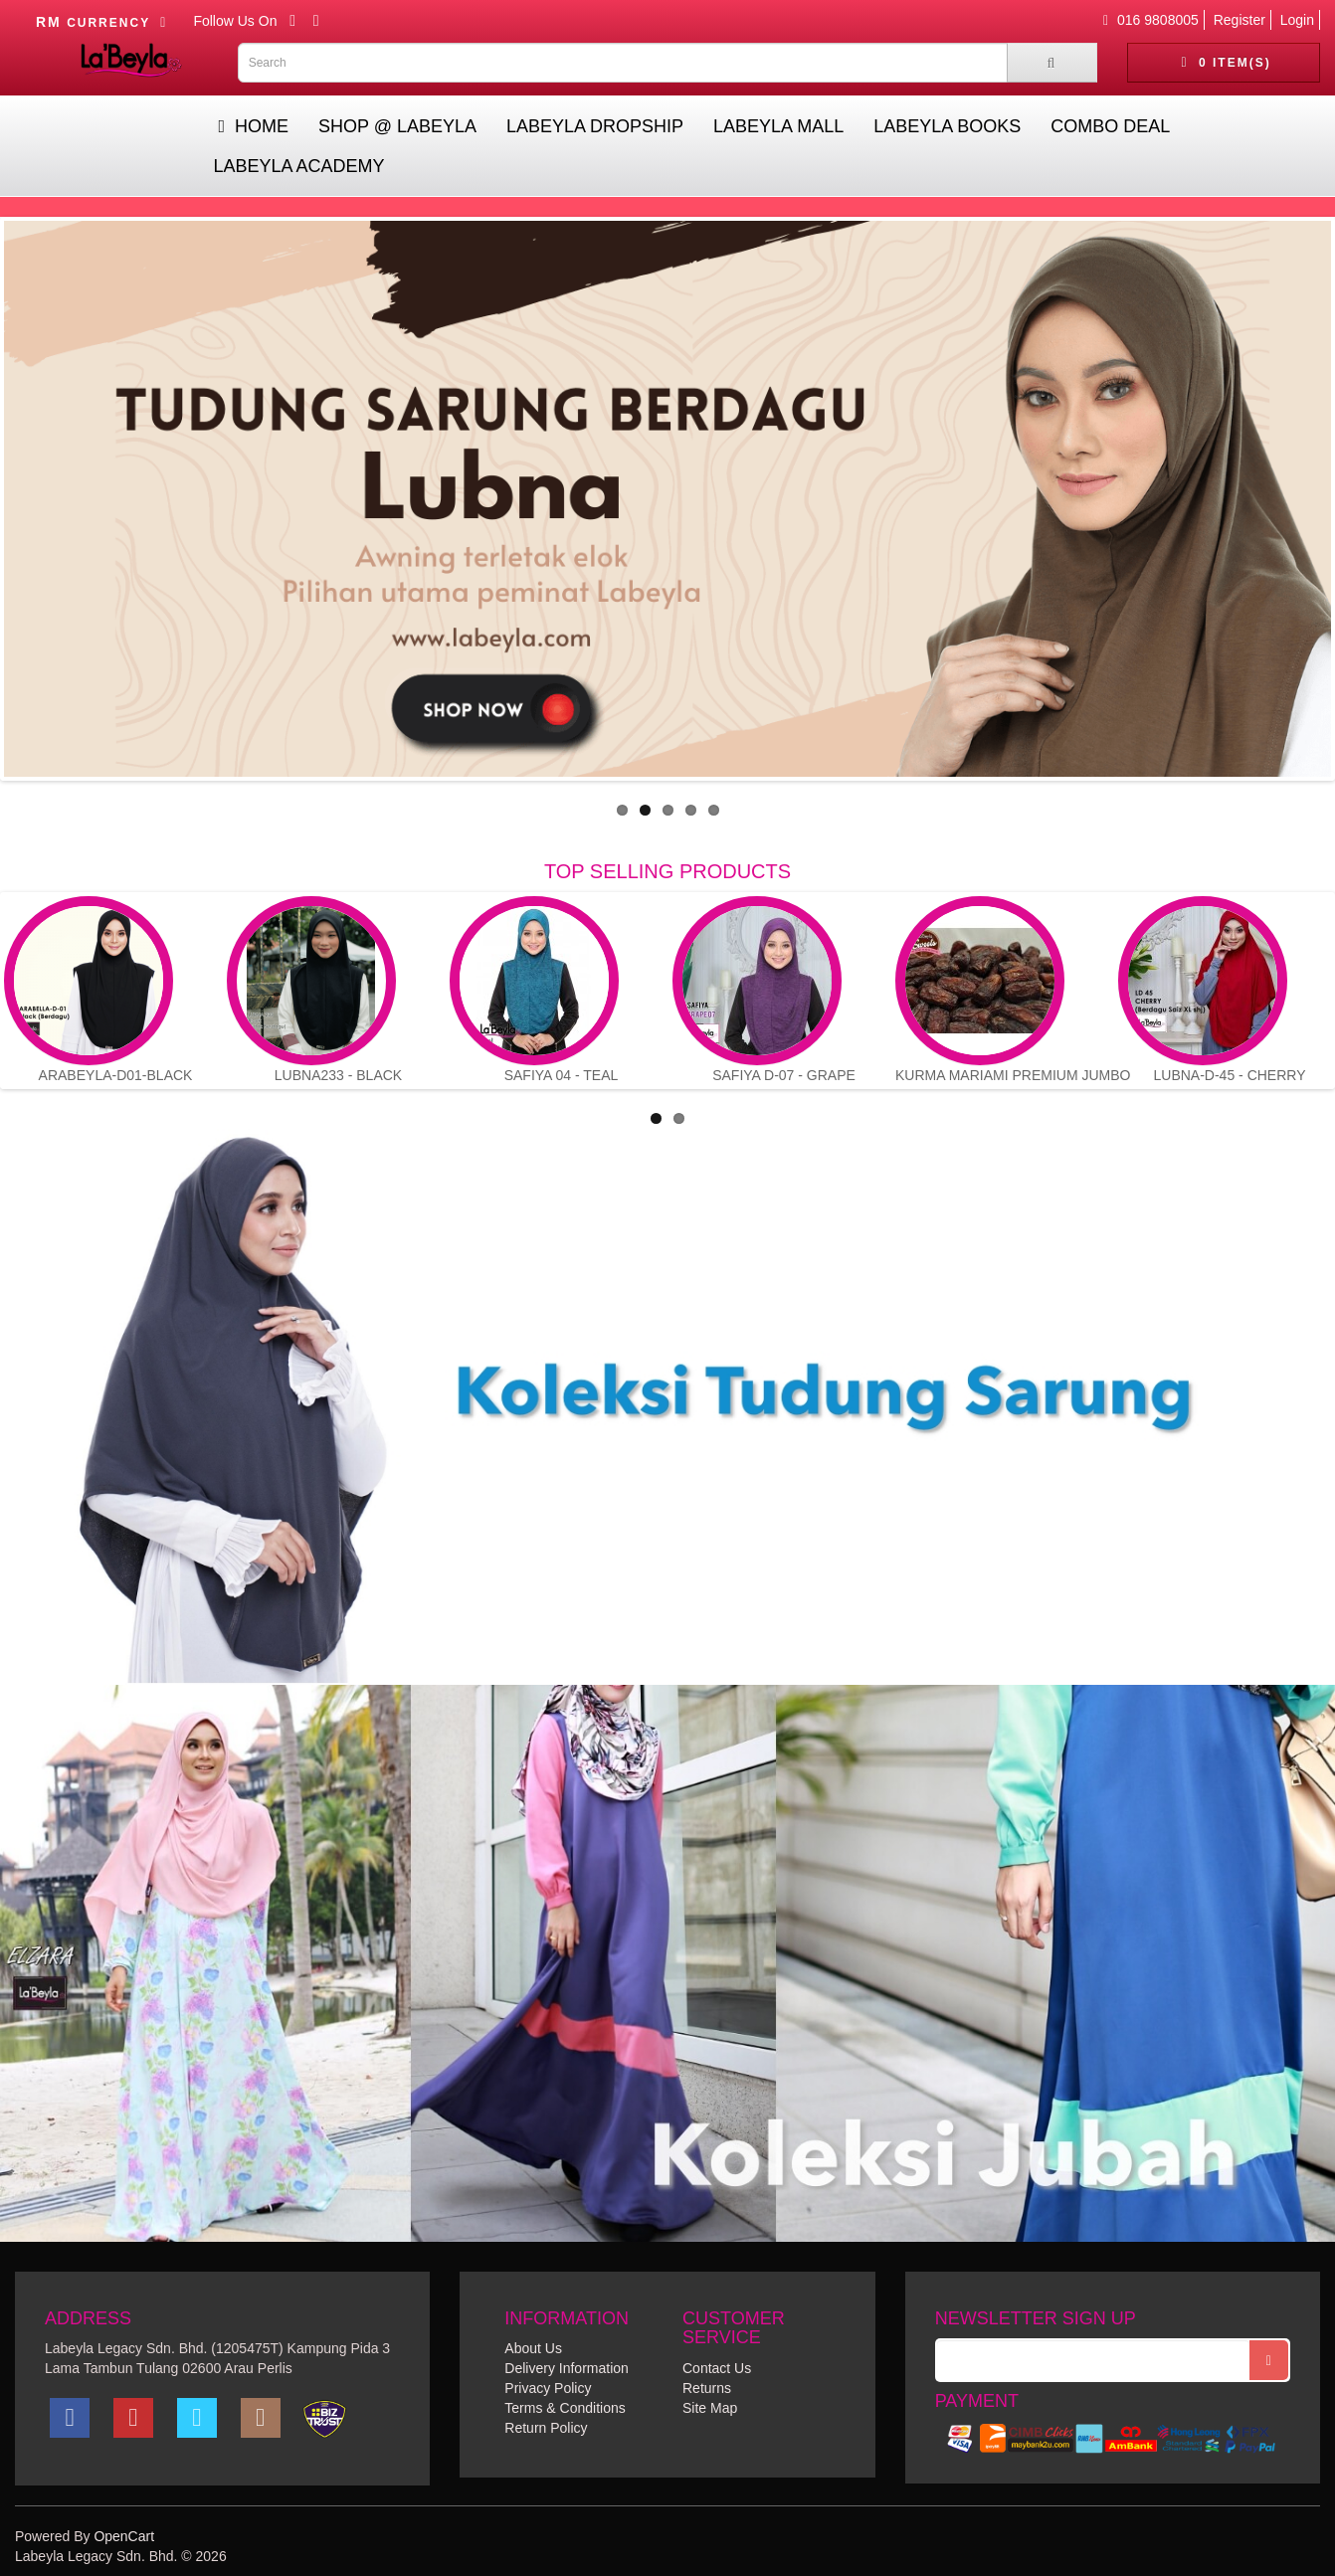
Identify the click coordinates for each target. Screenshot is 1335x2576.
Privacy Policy (547, 2388)
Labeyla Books (947, 126)
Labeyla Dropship (594, 126)
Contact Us (716, 2368)
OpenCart (124, 2536)
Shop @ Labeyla (397, 126)
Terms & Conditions (564, 2408)
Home (253, 126)
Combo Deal (1110, 126)
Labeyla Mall (778, 126)
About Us (533, 2348)
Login (1297, 20)
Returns (706, 2388)
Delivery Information (566, 2368)
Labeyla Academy (298, 166)
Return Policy (545, 2428)
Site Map (709, 2408)
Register (1239, 20)
